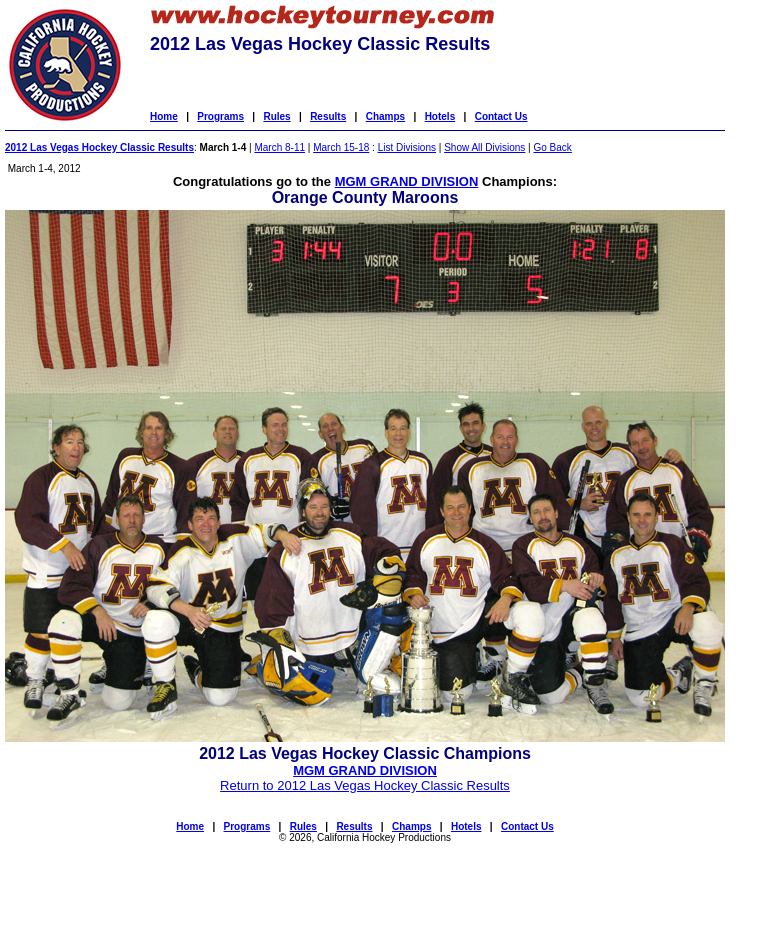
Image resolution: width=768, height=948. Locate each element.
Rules (276, 116)
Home (164, 116)
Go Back (552, 147)
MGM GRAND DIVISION (407, 181)
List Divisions (407, 147)
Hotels (440, 116)
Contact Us (501, 116)
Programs (220, 116)
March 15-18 (341, 147)
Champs (385, 116)
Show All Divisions (484, 147)
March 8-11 (279, 147)
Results (328, 116)
